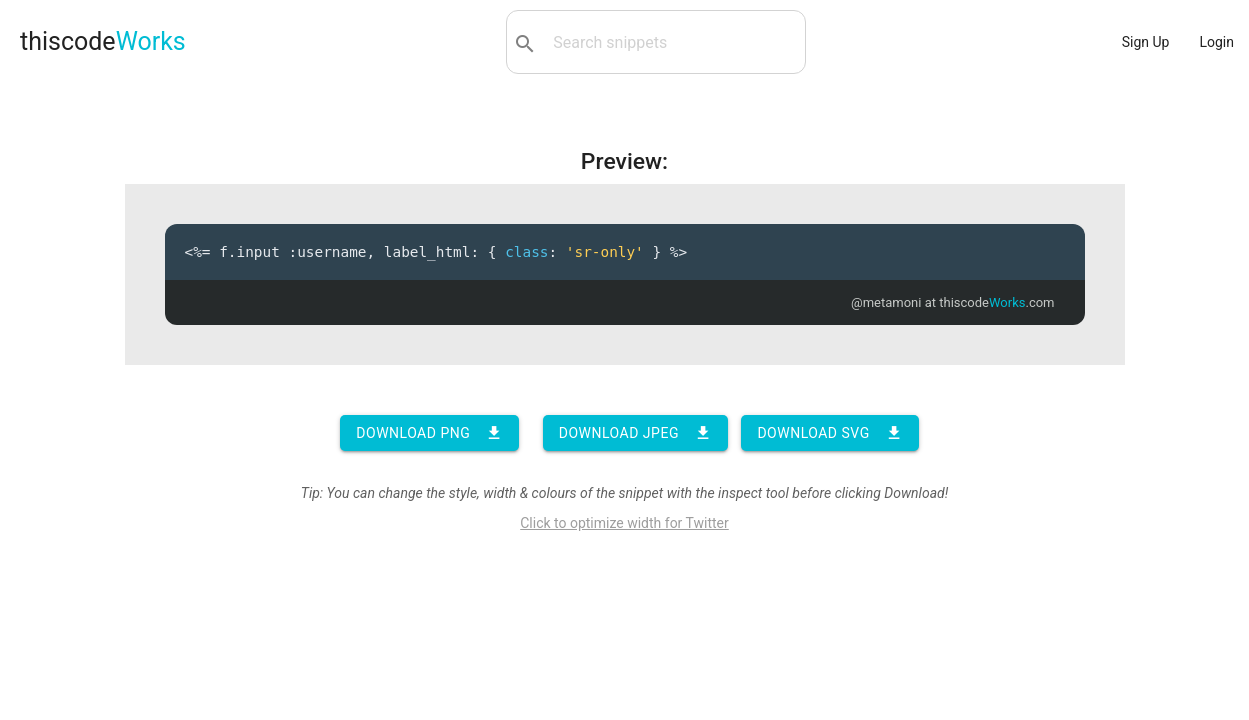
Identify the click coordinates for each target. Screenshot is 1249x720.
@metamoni (886, 302)
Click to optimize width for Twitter (624, 523)
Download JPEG (635, 433)
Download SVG (829, 433)
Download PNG (429, 433)
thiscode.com (996, 302)
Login (1216, 42)
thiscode (103, 41)
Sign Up (1146, 42)
